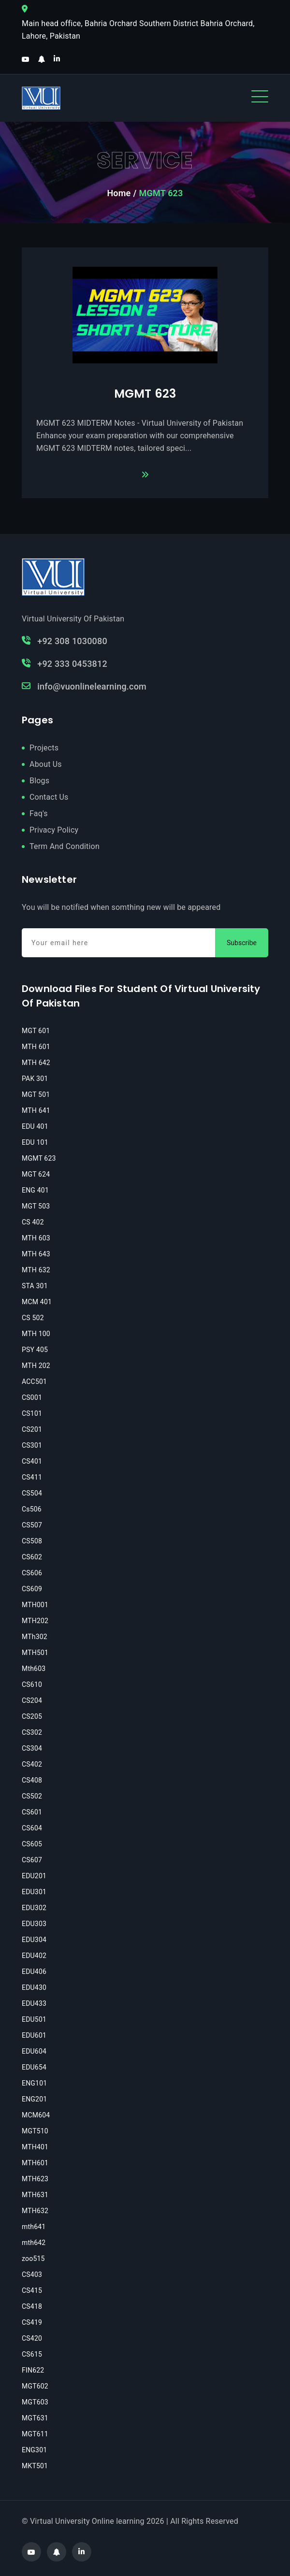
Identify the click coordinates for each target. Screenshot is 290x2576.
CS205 (32, 1716)
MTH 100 (36, 1334)
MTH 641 (36, 1110)
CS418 (32, 2306)
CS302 (32, 1732)
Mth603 (33, 1668)
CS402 (32, 1764)
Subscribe (242, 943)
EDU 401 (35, 1126)
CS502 (32, 1796)
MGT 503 (36, 1206)
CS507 (32, 1525)
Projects (43, 747)
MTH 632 (36, 1270)
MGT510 (35, 2131)
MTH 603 (36, 1238)
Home (118, 193)
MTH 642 (36, 1062)
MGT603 (35, 2402)
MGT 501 (36, 1094)
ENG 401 (35, 1190)
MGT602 (35, 2386)
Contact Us (49, 797)
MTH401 (35, 2147)
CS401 (32, 1461)
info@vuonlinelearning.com (84, 686)
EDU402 (34, 1955)
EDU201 (34, 1876)
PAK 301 (35, 1078)
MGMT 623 (145, 394)
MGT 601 (36, 1031)
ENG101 (34, 2083)
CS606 (32, 1573)
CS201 (32, 1429)
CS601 (32, 1812)
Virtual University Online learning (87, 2521)
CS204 (32, 1700)
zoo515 (33, 2258)
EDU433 (34, 2003)
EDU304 (34, 1939)
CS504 (32, 1493)
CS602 (32, 1557)
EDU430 (34, 1987)
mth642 (33, 2242)
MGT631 (35, 2418)
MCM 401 (37, 1302)
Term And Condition (64, 846)
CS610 (32, 1684)
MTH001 (35, 1605)
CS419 (32, 2322)
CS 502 (33, 1318)
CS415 (32, 2290)
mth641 (33, 2227)
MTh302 (34, 1637)
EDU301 (34, 1892)
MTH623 (35, 2179)
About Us (45, 764)
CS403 (32, 2274)
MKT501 (35, 2466)
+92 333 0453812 (64, 664)
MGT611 (35, 2434)
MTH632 (35, 2211)
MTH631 (35, 2195)
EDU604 (34, 2051)
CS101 (32, 1413)
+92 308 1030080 (64, 641)
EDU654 (34, 2067)
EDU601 (34, 2035)
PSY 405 (35, 1349)
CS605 (32, 1844)
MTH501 (35, 1652)
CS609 (32, 1589)
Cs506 (32, 1509)
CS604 (32, 1828)
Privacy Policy (53, 830)
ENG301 (34, 2450)
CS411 (32, 1477)
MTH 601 (36, 1047)
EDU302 (34, 1908)
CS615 (32, 2354)
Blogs (39, 780)
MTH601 (35, 2163)
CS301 (32, 1445)
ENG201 (34, 2099)
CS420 (32, 2338)
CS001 (32, 1397)
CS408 (32, 1780)
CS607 (32, 1860)
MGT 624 (36, 1174)
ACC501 (34, 1381)
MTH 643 (36, 1254)
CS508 (32, 1541)
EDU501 (34, 2019)
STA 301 (35, 1286)
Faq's (38, 813)
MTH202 (35, 1621)
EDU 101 (35, 1142)
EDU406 (34, 1971)
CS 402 (33, 1222)
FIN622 (33, 2370)
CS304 (32, 1748)
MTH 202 (36, 1365)
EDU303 (34, 1924)
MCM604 (36, 2115)
